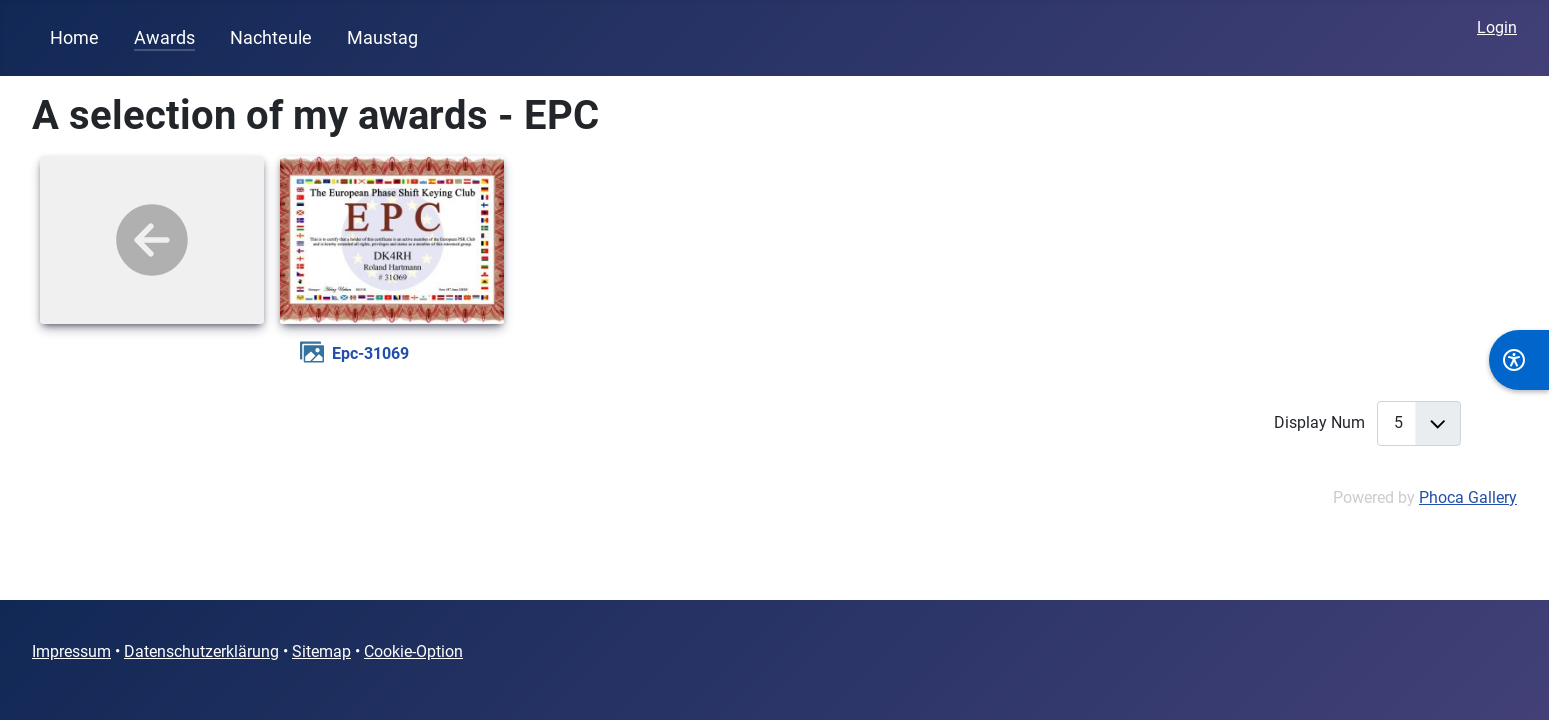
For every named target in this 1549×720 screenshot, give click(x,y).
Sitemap (321, 651)
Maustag (382, 38)
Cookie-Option (413, 651)
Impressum (71, 651)
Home (74, 38)
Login (1497, 27)
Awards (164, 38)
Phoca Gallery (1468, 497)
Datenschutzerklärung (201, 651)
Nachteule (271, 38)
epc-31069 (370, 353)
